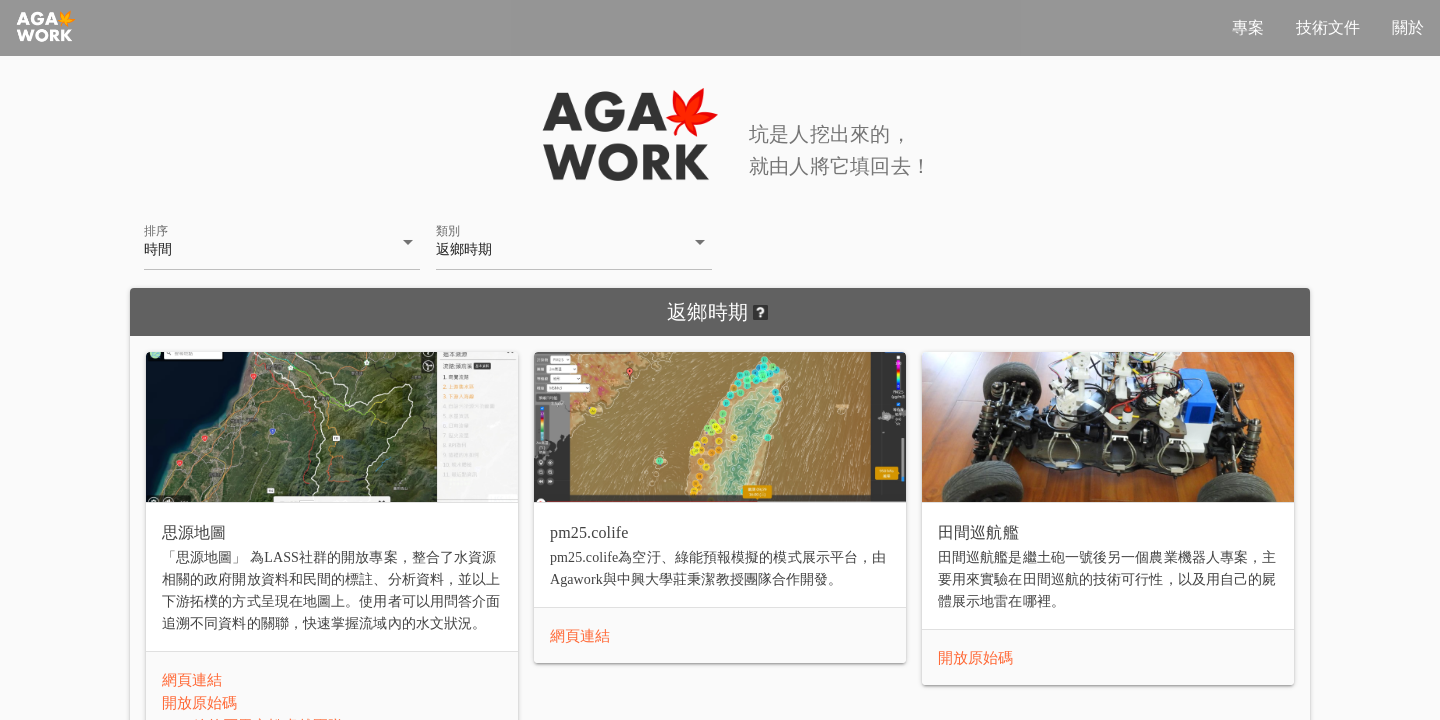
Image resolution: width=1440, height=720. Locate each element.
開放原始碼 (199, 702)
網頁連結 (192, 679)
